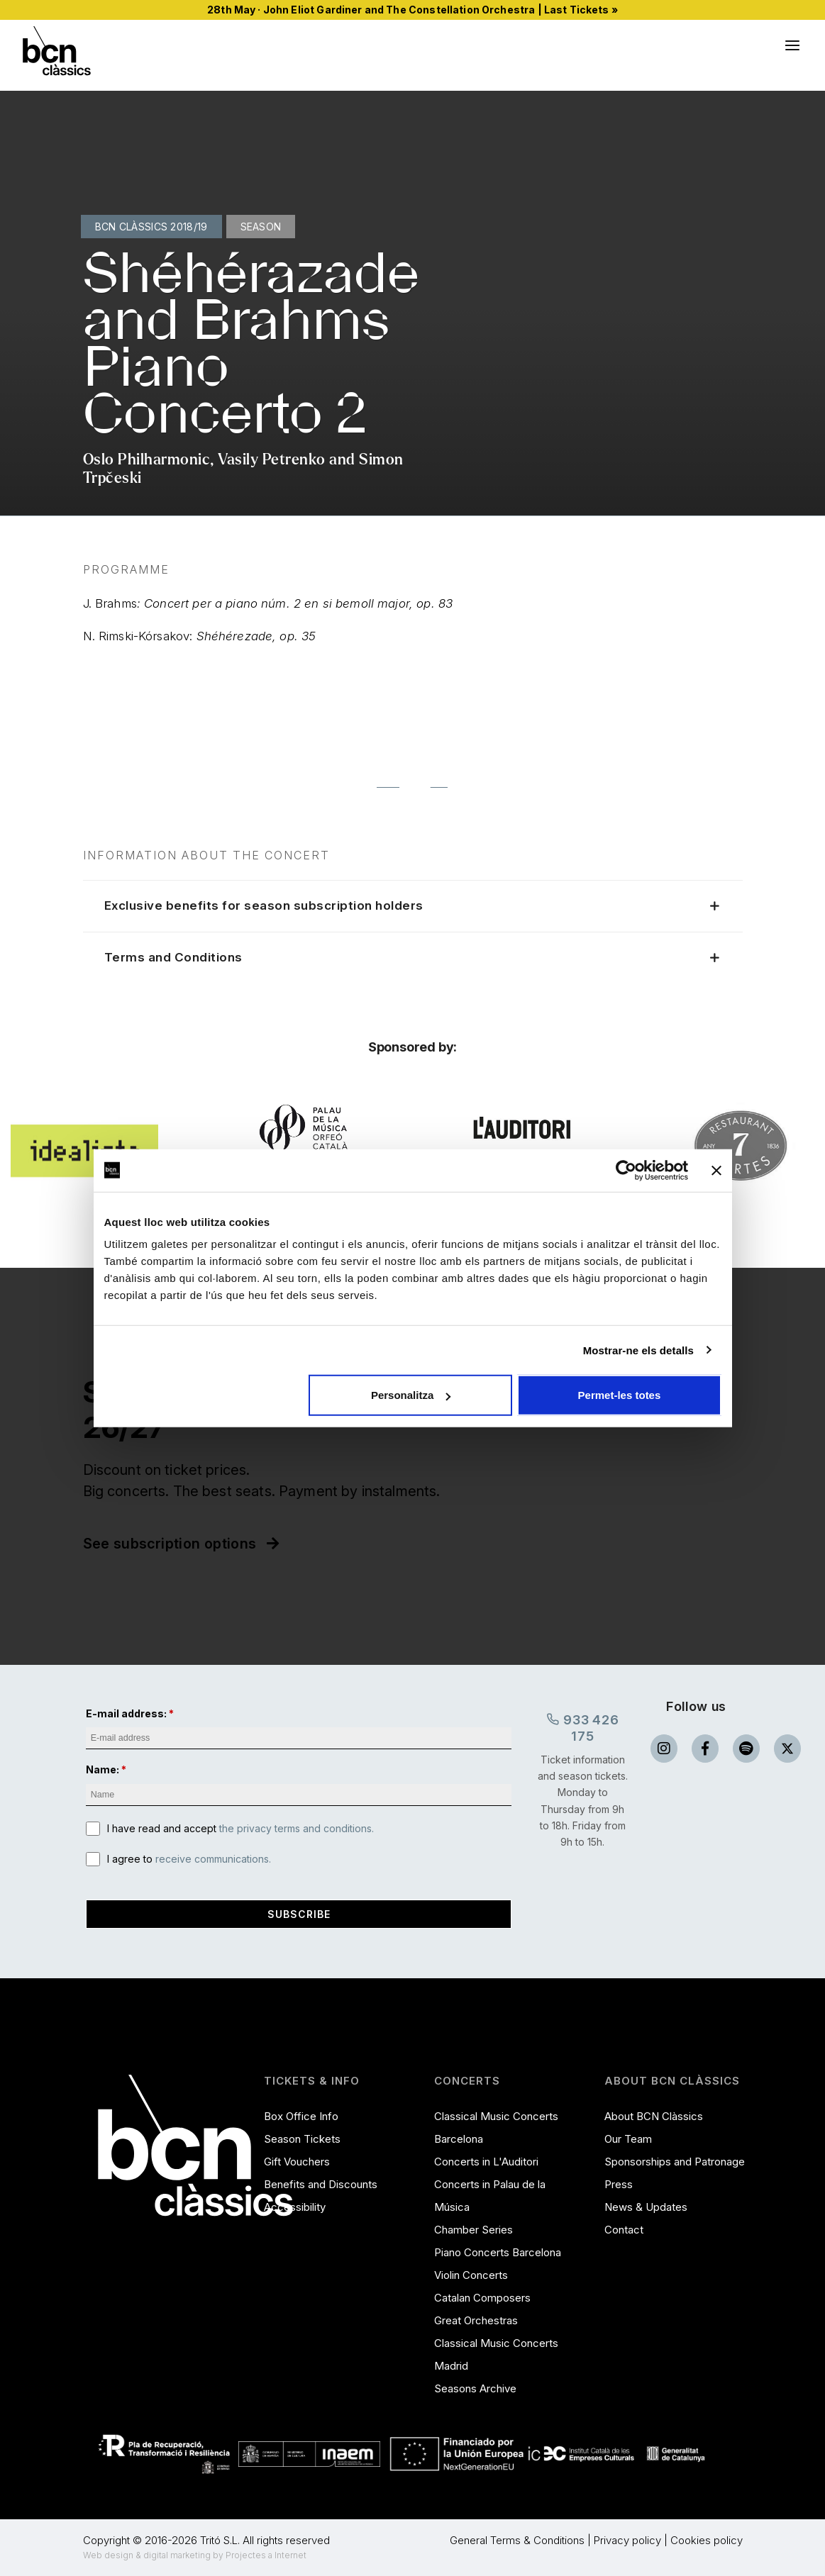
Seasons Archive (475, 2388)
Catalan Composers (482, 2297)
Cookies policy (706, 2540)
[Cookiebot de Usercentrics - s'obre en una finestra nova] (626, 1170)
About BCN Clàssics (653, 2116)
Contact (623, 2229)
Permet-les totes (619, 1395)
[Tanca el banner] (716, 1170)
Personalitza (410, 1395)
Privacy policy (627, 2540)
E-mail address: (126, 1713)
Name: (102, 1770)
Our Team (628, 2139)
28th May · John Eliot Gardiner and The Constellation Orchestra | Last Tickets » (412, 10)
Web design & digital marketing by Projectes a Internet (194, 2555)
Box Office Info (301, 2116)
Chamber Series (473, 2229)
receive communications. (213, 1859)
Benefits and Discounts (320, 2184)
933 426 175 (582, 1727)
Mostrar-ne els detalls (638, 1350)
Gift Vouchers (297, 2161)
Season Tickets (302, 2139)
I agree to (189, 1859)
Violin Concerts (471, 2275)
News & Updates (645, 2207)
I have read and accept (240, 1828)
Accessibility (295, 2207)
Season (261, 227)
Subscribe (299, 1914)
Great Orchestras (476, 2320)
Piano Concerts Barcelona (497, 2252)
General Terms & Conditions (517, 2540)
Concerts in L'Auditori (486, 2161)
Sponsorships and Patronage (674, 2161)
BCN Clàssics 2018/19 (151, 227)
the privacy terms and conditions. (296, 1828)
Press (618, 2184)
